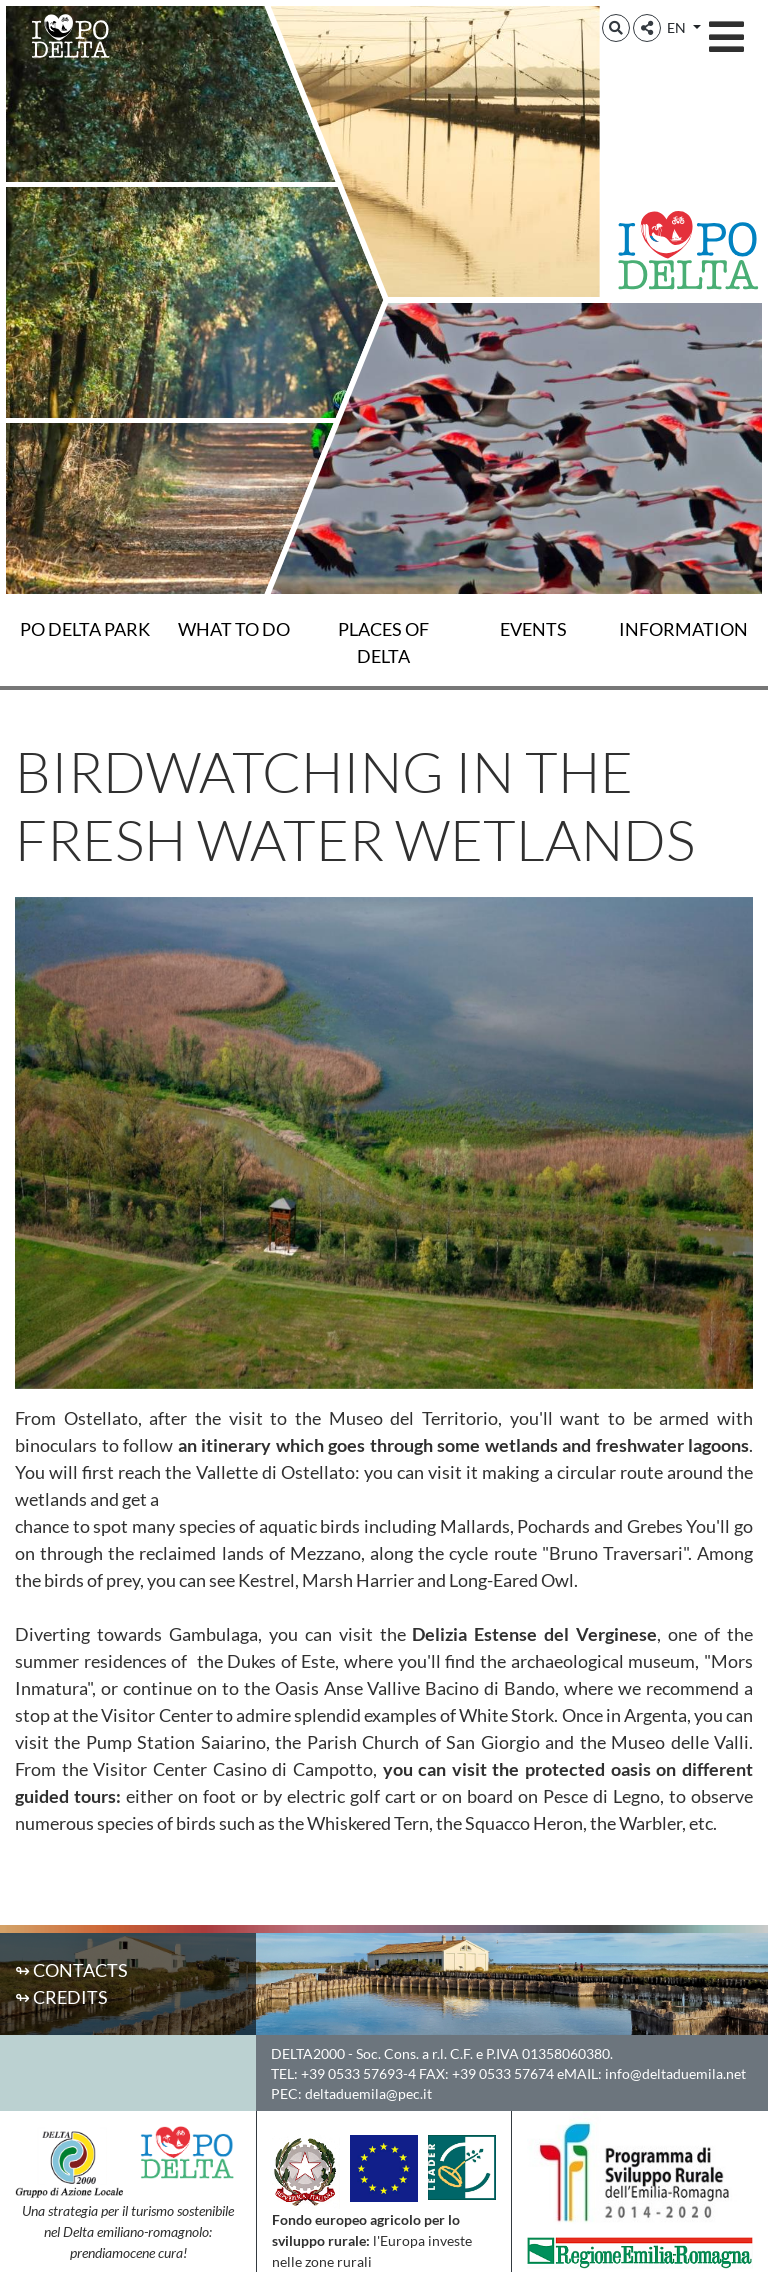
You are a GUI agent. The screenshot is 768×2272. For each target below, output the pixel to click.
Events (533, 629)
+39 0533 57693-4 (358, 2073)
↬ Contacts (71, 1970)
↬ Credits (61, 1997)
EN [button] (678, 27)
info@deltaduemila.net (675, 2073)
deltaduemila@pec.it (368, 2093)
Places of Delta (383, 642)
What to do (234, 629)
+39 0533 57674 (503, 2073)
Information (683, 629)
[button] (616, 28)
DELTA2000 (308, 2053)
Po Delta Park (85, 629)
